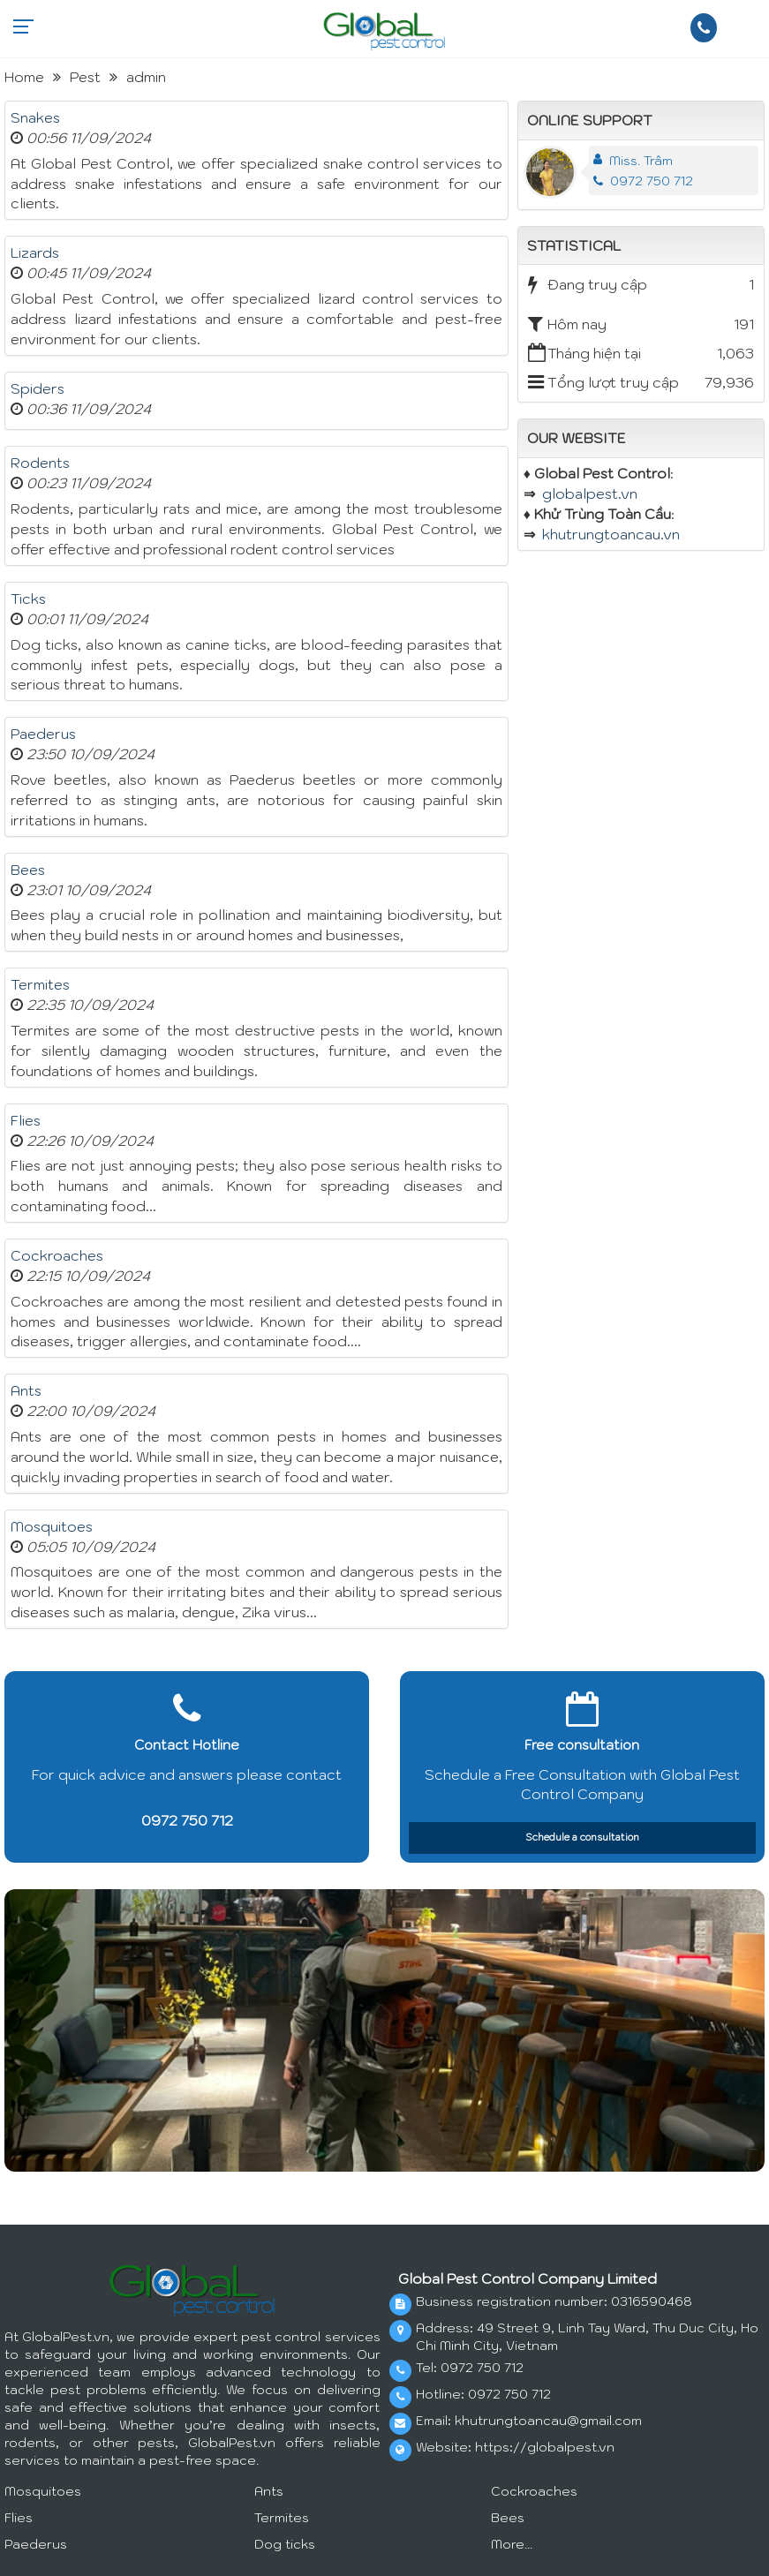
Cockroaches (57, 1255)
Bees (28, 869)
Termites (40, 984)
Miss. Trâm (641, 161)
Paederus (43, 733)
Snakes (35, 117)
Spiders (37, 388)
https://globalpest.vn (544, 2447)
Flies (26, 1120)
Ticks (28, 598)
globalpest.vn (589, 493)
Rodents (40, 462)
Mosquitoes (52, 1526)
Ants (26, 1390)
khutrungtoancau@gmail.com (548, 2421)
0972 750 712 (643, 181)
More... (511, 2544)
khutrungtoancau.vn (611, 534)
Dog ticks (284, 2544)
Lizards (35, 252)
